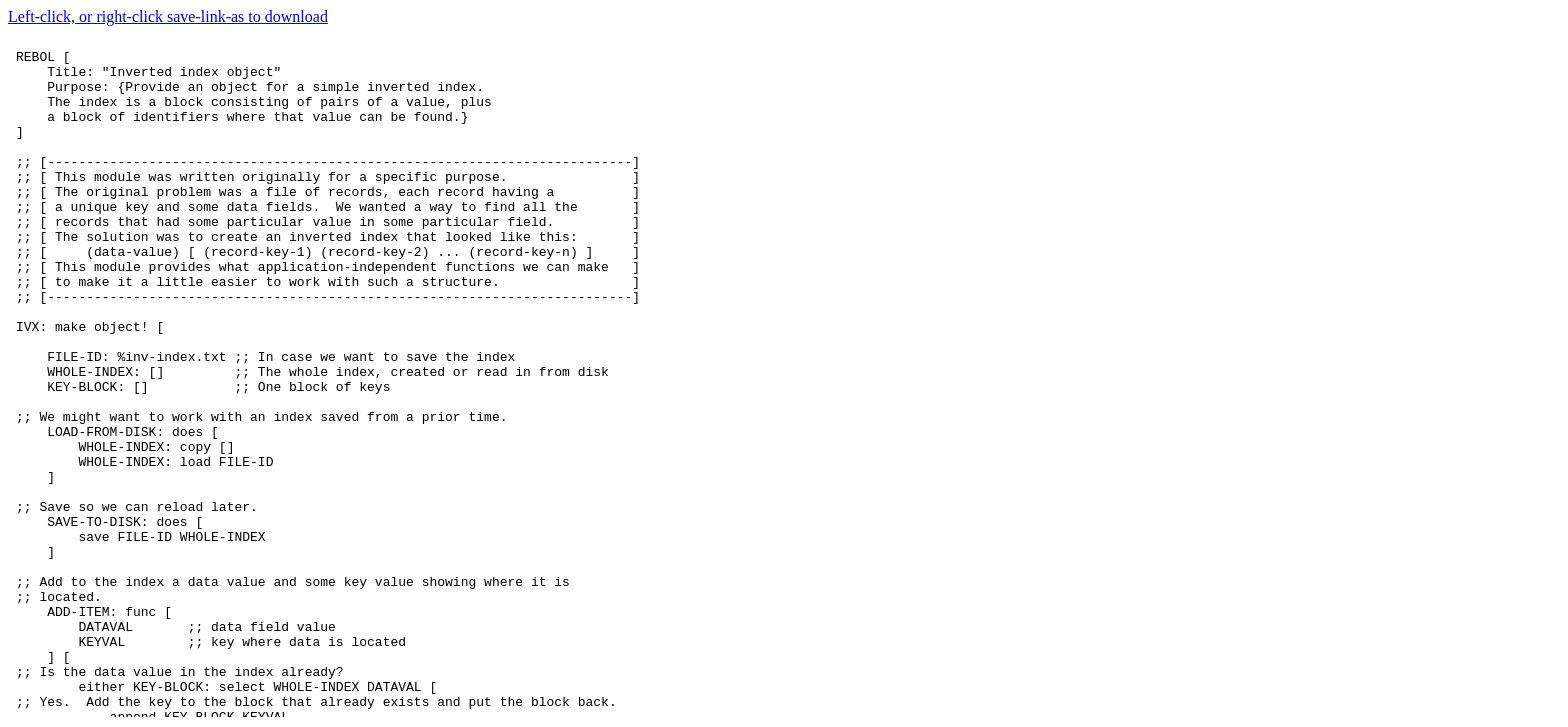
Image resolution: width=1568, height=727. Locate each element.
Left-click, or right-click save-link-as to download (168, 16)
